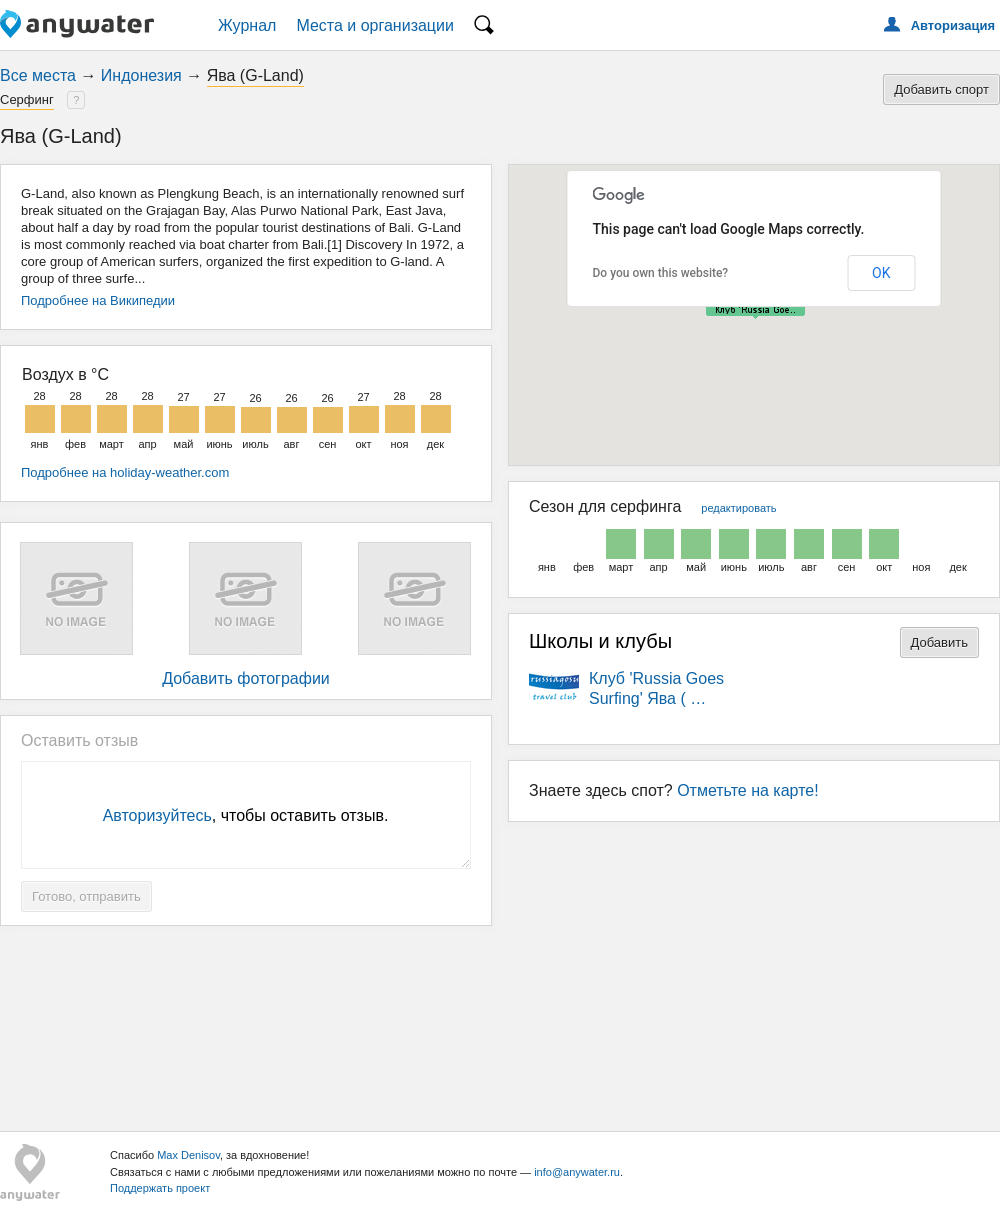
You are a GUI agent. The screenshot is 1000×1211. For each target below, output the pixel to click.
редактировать (738, 508)
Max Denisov (188, 1155)
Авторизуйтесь (157, 815)
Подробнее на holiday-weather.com (125, 472)
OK (881, 273)
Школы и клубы (600, 641)
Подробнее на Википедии (98, 300)
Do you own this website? (661, 273)
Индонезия (141, 75)
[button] (755, 311)
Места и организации (375, 25)
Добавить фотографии (246, 678)
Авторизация (953, 25)
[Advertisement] (500, 1021)
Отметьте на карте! (748, 790)
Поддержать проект (160, 1188)
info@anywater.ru (577, 1172)
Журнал (247, 25)
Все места (38, 75)
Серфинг (27, 99)
